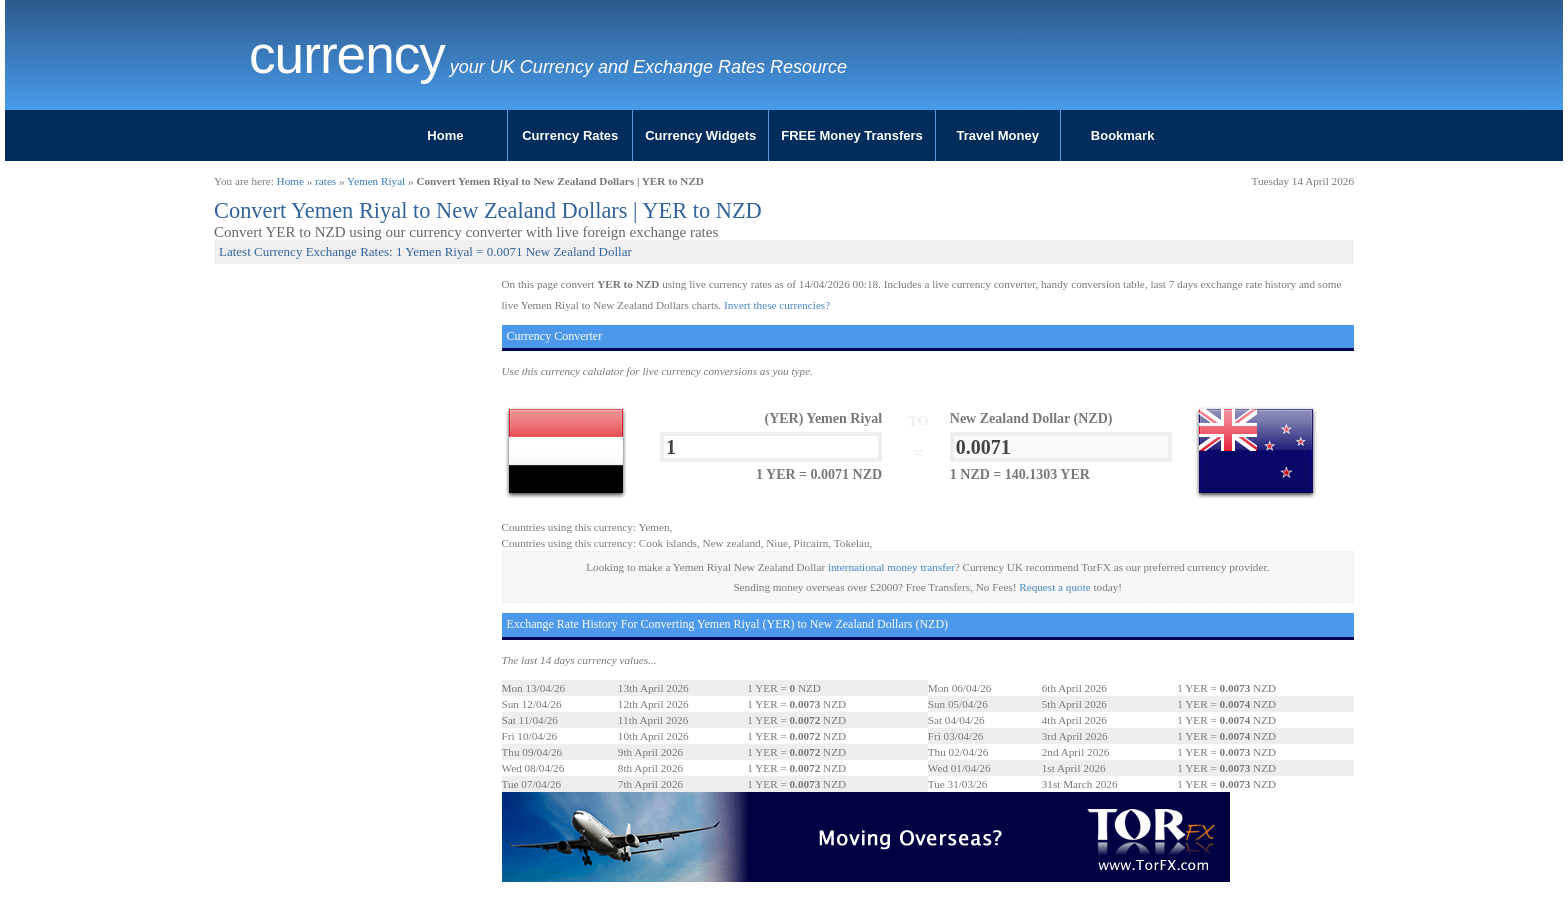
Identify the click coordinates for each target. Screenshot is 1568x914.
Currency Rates (570, 135)
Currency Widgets (700, 135)
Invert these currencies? (777, 305)
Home (445, 135)
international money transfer (891, 567)
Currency (347, 55)
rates (325, 181)
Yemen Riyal (376, 181)
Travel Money (998, 135)
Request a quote (1054, 587)
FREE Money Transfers (852, 135)
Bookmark (1123, 135)
